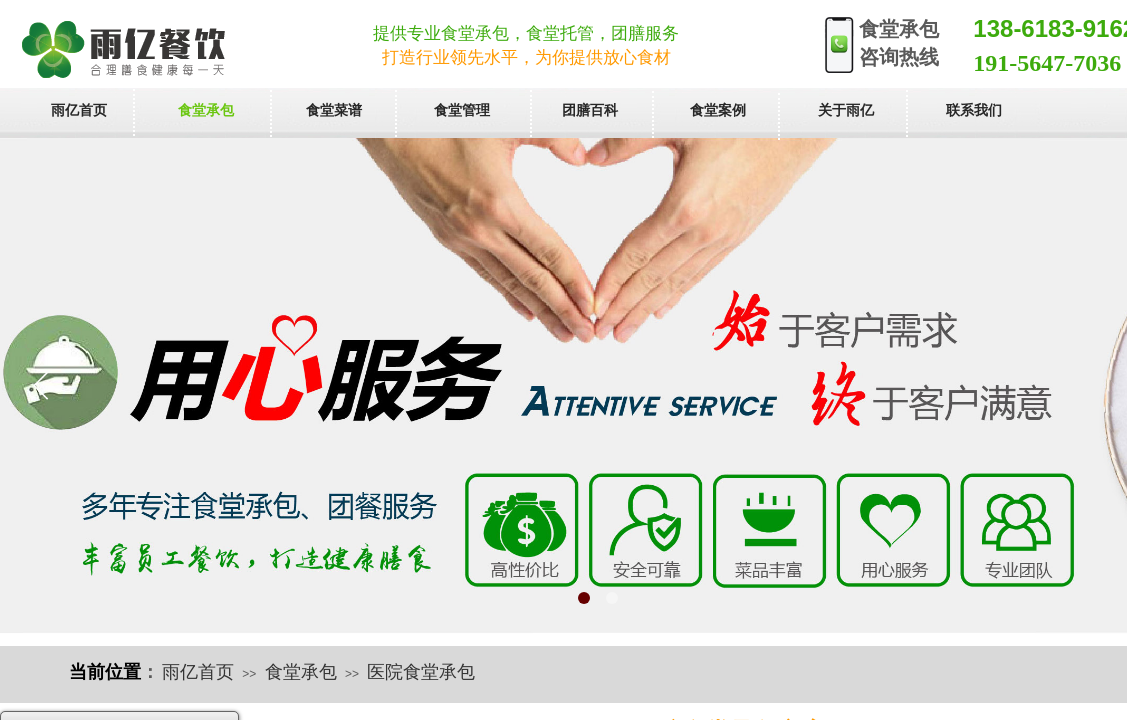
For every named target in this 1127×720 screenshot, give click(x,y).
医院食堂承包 (421, 672)
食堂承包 (301, 672)
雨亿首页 (198, 672)
